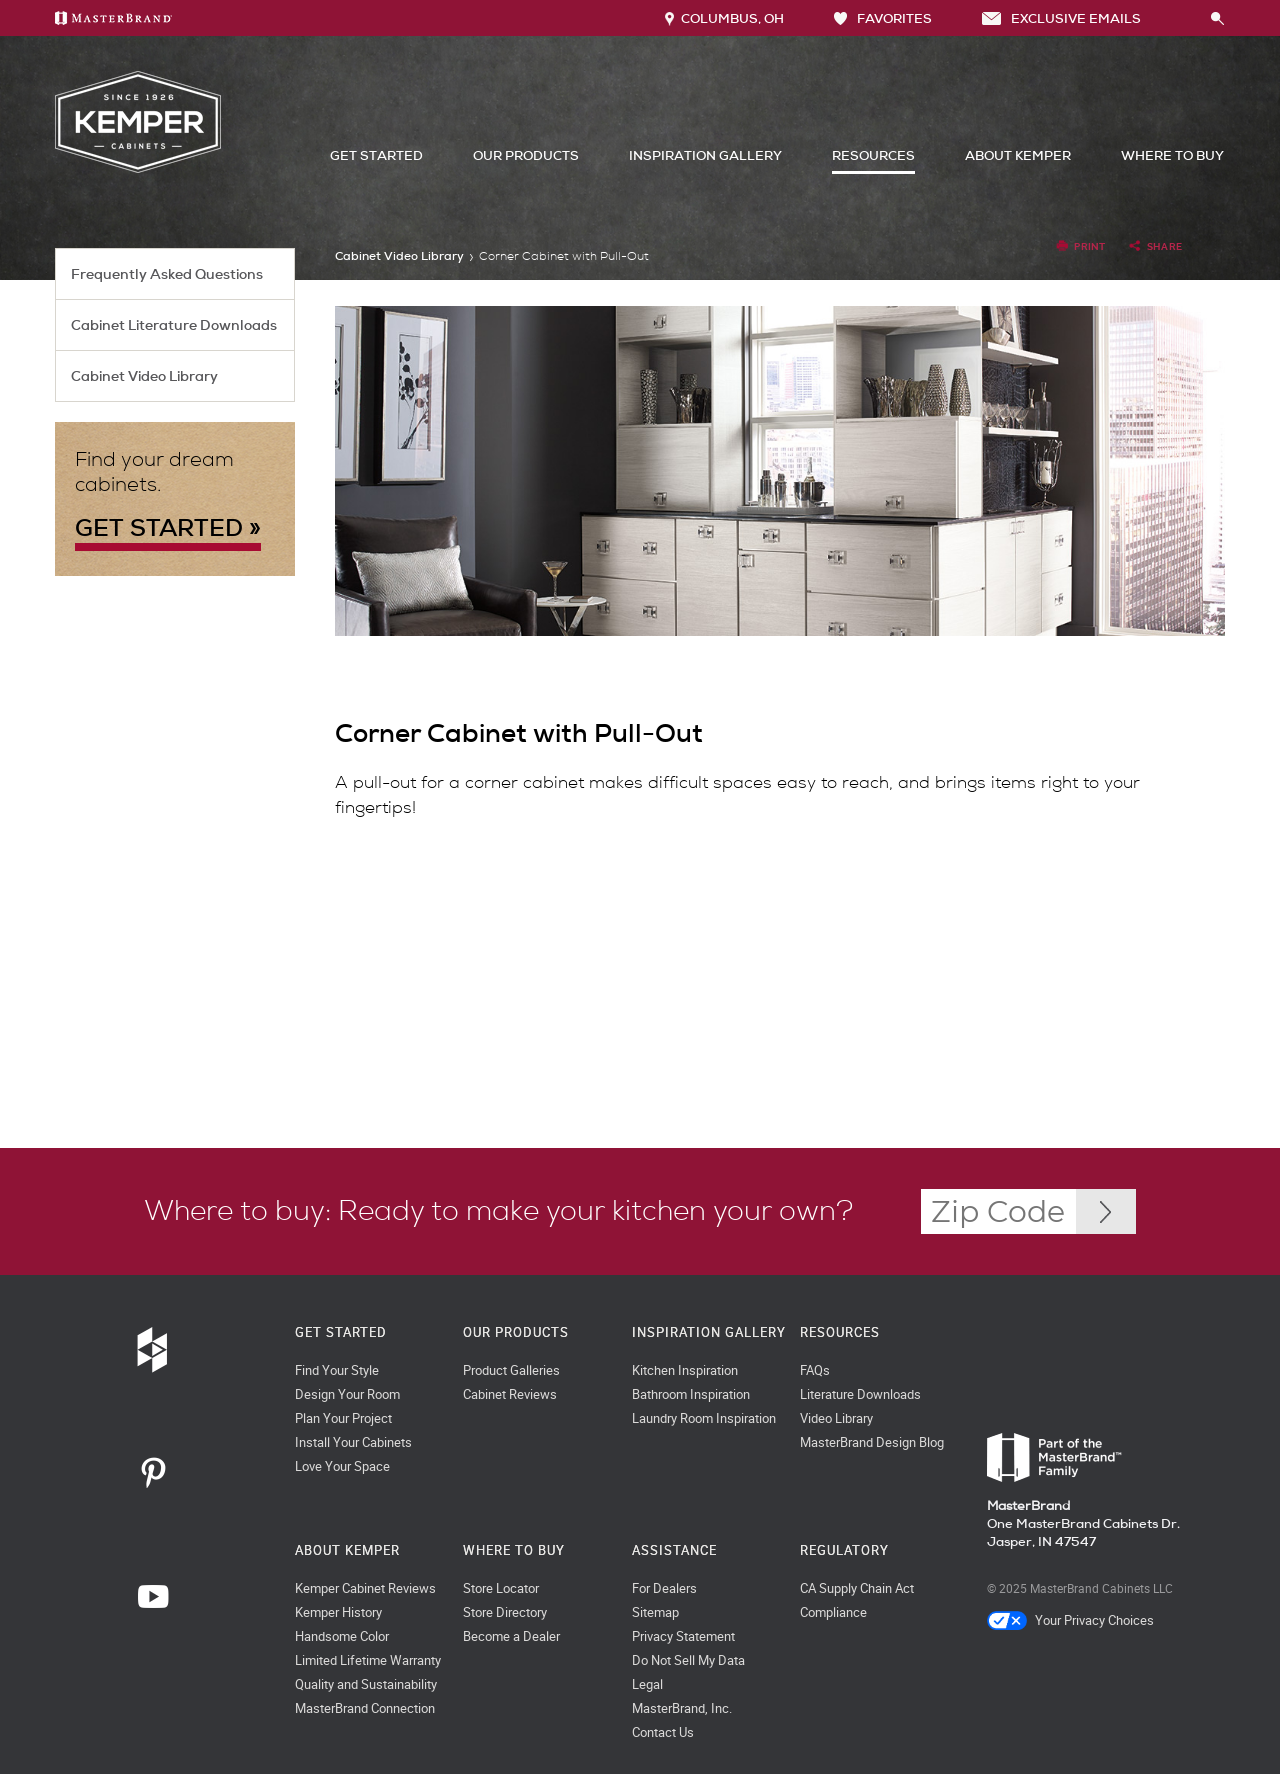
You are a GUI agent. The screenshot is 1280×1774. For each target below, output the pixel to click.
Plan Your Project (343, 1418)
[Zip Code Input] (1106, 1211)
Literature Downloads (860, 1394)
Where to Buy (1172, 155)
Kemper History (338, 1612)
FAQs (815, 1370)
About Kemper (1018, 155)
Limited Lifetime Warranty (368, 1660)
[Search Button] (1218, 19)
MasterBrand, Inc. (682, 1708)
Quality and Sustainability (366, 1684)
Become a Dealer (511, 1636)
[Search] (1196, 18)
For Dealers (664, 1588)
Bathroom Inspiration (691, 1394)
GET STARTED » (168, 527)
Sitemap (655, 1612)
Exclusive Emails (1061, 18)
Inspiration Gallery (705, 155)
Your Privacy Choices (1070, 1620)
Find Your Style (337, 1370)
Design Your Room (347, 1394)
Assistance (674, 1550)
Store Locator (501, 1588)
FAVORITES (883, 18)
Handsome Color (342, 1636)
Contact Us (663, 1732)
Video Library (836, 1418)
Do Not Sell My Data (688, 1660)
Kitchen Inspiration (685, 1370)
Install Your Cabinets (353, 1442)
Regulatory (844, 1550)
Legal (647, 1684)
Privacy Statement (683, 1636)
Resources (873, 155)
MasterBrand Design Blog (872, 1442)
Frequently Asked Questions (167, 274)
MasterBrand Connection (365, 1708)
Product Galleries (511, 1370)
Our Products (526, 155)
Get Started (376, 155)
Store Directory (505, 1612)
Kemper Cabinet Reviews (365, 1588)
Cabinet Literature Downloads (174, 325)
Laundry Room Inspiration (704, 1418)
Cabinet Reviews (510, 1394)
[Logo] (138, 168)
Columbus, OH (724, 18)
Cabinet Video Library (144, 376)
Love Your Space (342, 1466)
